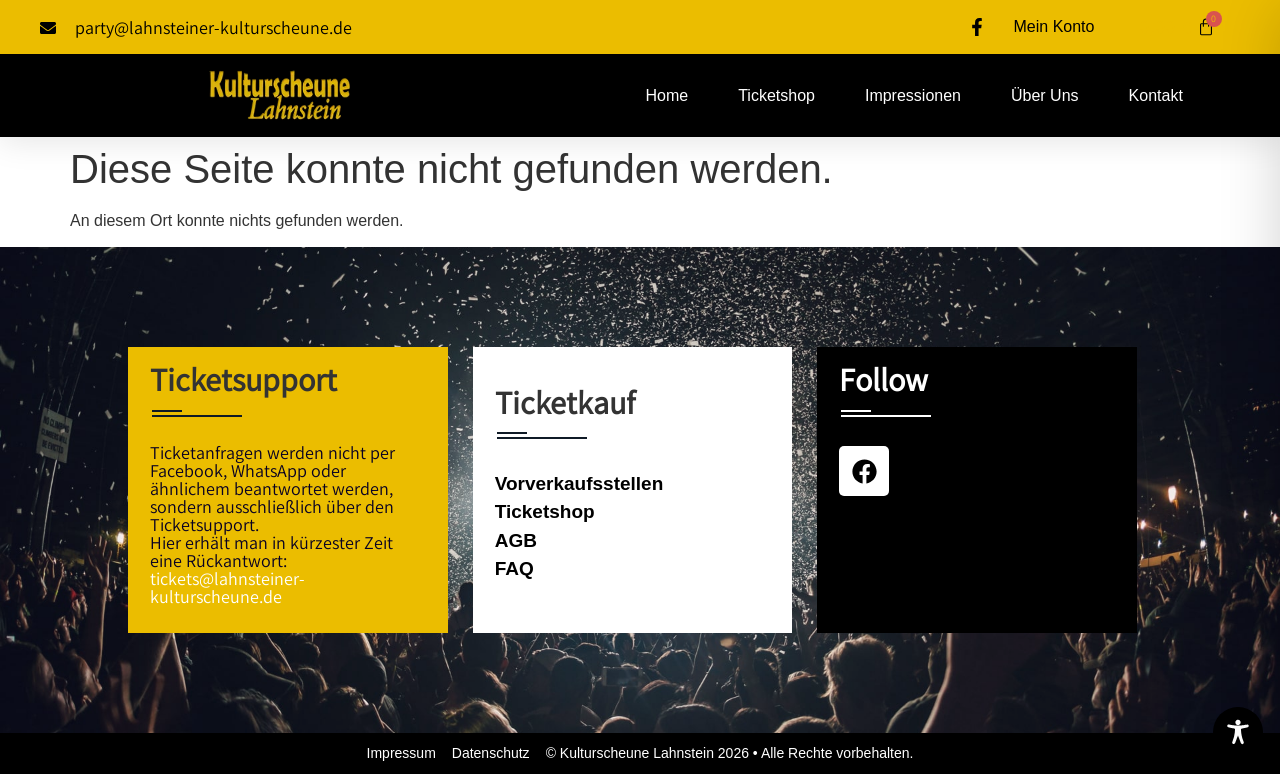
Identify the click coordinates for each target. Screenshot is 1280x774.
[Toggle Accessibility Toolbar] (1238, 732)
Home (666, 95)
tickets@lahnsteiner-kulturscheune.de (227, 587)
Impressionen (913, 95)
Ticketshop (776, 95)
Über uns (1045, 95)
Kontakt (1156, 95)
